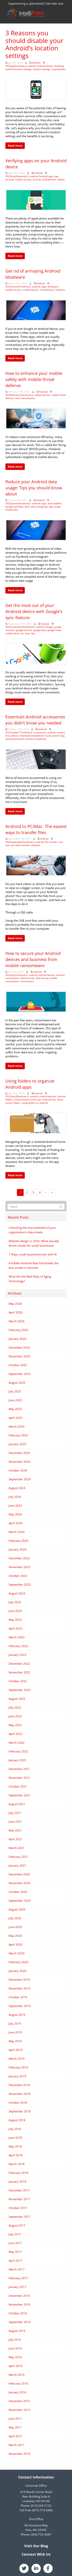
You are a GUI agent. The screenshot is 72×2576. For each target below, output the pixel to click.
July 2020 (15, 1918)
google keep (39, 630)
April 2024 (15, 1523)
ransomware (27, 981)
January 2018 (17, 2181)
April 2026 (15, 1312)
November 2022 (19, 1672)
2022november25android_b (20, 626)
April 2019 (15, 2050)
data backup (42, 978)
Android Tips (49, 1099)
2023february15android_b (19, 395)
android (31, 66)
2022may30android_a (17, 1096)
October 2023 (18, 1576)
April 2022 (15, 1734)
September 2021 (20, 1795)
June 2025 (15, 1400)
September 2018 (20, 2111)
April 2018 (15, 2155)
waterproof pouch (14, 739)
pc (22, 633)
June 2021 (15, 1821)
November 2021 (19, 1778)
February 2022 (18, 1751)
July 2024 (15, 1497)
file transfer (51, 842)
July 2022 (15, 1707)
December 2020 (19, 1874)
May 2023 (15, 1620)
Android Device (45, 66)
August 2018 (17, 2120)
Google (49, 626)
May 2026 (15, 1303)
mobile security (23, 179)
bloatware (53, 286)
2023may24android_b (17, 176)
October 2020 (18, 1892)
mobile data (11, 509)
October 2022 (18, 1681)
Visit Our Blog (36, 2546)
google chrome (24, 630)
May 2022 (15, 1725)
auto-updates (55, 503)
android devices (46, 975)
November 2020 (19, 1883)
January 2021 (17, 1865)
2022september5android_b (19, 842)
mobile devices (31, 289)
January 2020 (17, 1971)
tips (33, 633)
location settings (41, 69)
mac (61, 842)
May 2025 (15, 1409)
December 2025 (19, 1347)
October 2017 (18, 2208)
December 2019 (19, 1979)
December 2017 (19, 2190)
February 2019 (18, 2067)
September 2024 (20, 1479)
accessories (39, 732)
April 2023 (15, 1628)
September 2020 (20, 1900)
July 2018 (15, 2129)
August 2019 (17, 2015)
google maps (54, 630)
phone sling (58, 735)
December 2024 (19, 1453)
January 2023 (17, 1655)
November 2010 (19, 2454)
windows (35, 845)
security (36, 179)
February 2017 (18, 2278)
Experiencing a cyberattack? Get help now (36, 3)
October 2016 (18, 2313)
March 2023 (17, 1637)
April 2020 (15, 1944)
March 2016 (17, 2375)
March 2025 (17, 1426)
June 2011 (15, 2418)
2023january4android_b (18, 503)
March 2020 (17, 1953)
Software (60, 289)
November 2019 (19, 1988)
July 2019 (15, 2023)
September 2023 (20, 1584)
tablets (61, 179)
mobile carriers (13, 289)
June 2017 (15, 2243)
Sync (27, 633)
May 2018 (15, 2146)
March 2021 (17, 1848)
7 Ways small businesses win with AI (33, 1254)
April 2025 (15, 1418)
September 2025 (20, 1374)
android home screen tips (27, 1099)
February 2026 (18, 1330)
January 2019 (17, 2076)
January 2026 (17, 1339)
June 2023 (15, 1611)
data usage (55, 506)
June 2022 (15, 1716)
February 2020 (18, 1962)
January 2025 (17, 1444)
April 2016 (15, 2366)
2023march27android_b (18, 286)
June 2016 (15, 2348)
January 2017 (17, 2287)
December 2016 (19, 2296)
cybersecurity (27, 978)
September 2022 (20, 1690)
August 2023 (17, 1593)
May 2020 (15, 1936)
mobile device (12, 633)
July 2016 (15, 2339)
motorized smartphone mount (35, 735)
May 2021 (15, 1830)
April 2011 (15, 2436)
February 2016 (18, 2383)
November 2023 (19, 1567)
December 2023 (19, 1558)
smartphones (58, 69)
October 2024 (18, 1470)
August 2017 (17, 2225)
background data (14, 506)
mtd (17, 398)
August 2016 (17, 2331)
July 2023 (15, 1602)
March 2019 (17, 2058)
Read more (15, 145)
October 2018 (18, 2102)
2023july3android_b (15, 66)
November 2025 (19, 1356)
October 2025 (18, 1365)
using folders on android (35, 1102)
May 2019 (15, 2041)
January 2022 (17, 1760)
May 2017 (15, 2252)
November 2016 (19, 2304)
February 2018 (18, 2173)
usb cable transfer (20, 845)
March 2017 (17, 2269)
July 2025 (15, 1391)
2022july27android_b (16, 975)
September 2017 (20, 2217)
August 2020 (17, 1909)
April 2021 (15, 1839)
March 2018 (17, 2164)
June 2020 (15, 1927)
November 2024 (19, 1461)
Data (27, 506)
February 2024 (18, 1541)
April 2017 (15, 2260)
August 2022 (17, 1699)
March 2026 (17, 1321)
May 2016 (15, 2357)
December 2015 (19, 2401)
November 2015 (19, 2410)
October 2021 (18, 1786)
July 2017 (15, 2234)
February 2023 (18, 1646)
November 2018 (19, 2094)
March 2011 (17, 2445)
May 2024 (15, 1514)
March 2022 (17, 1742)
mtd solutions (28, 398)
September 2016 (20, 2322)
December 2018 (19, 2085)
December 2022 (19, 1663)
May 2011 (15, 2427)
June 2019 (15, 2032)
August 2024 (17, 1488)
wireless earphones (36, 739)
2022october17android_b (18, 732)
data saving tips (39, 506)
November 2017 (19, 2199)
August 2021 (17, 1804)
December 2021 (19, 1769)
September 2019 (20, 2006)
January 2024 (17, 1549)
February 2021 (18, 1857)
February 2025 (18, 1435)
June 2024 (15, 1505)
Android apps (46, 176)
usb (7, 845)
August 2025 (17, 1382)
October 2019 (18, 1997)
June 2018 (15, 2138)
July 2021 (15, 1813)
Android (36, 62)
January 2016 (17, 2392)
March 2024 (17, 1532)
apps (44, 286)
